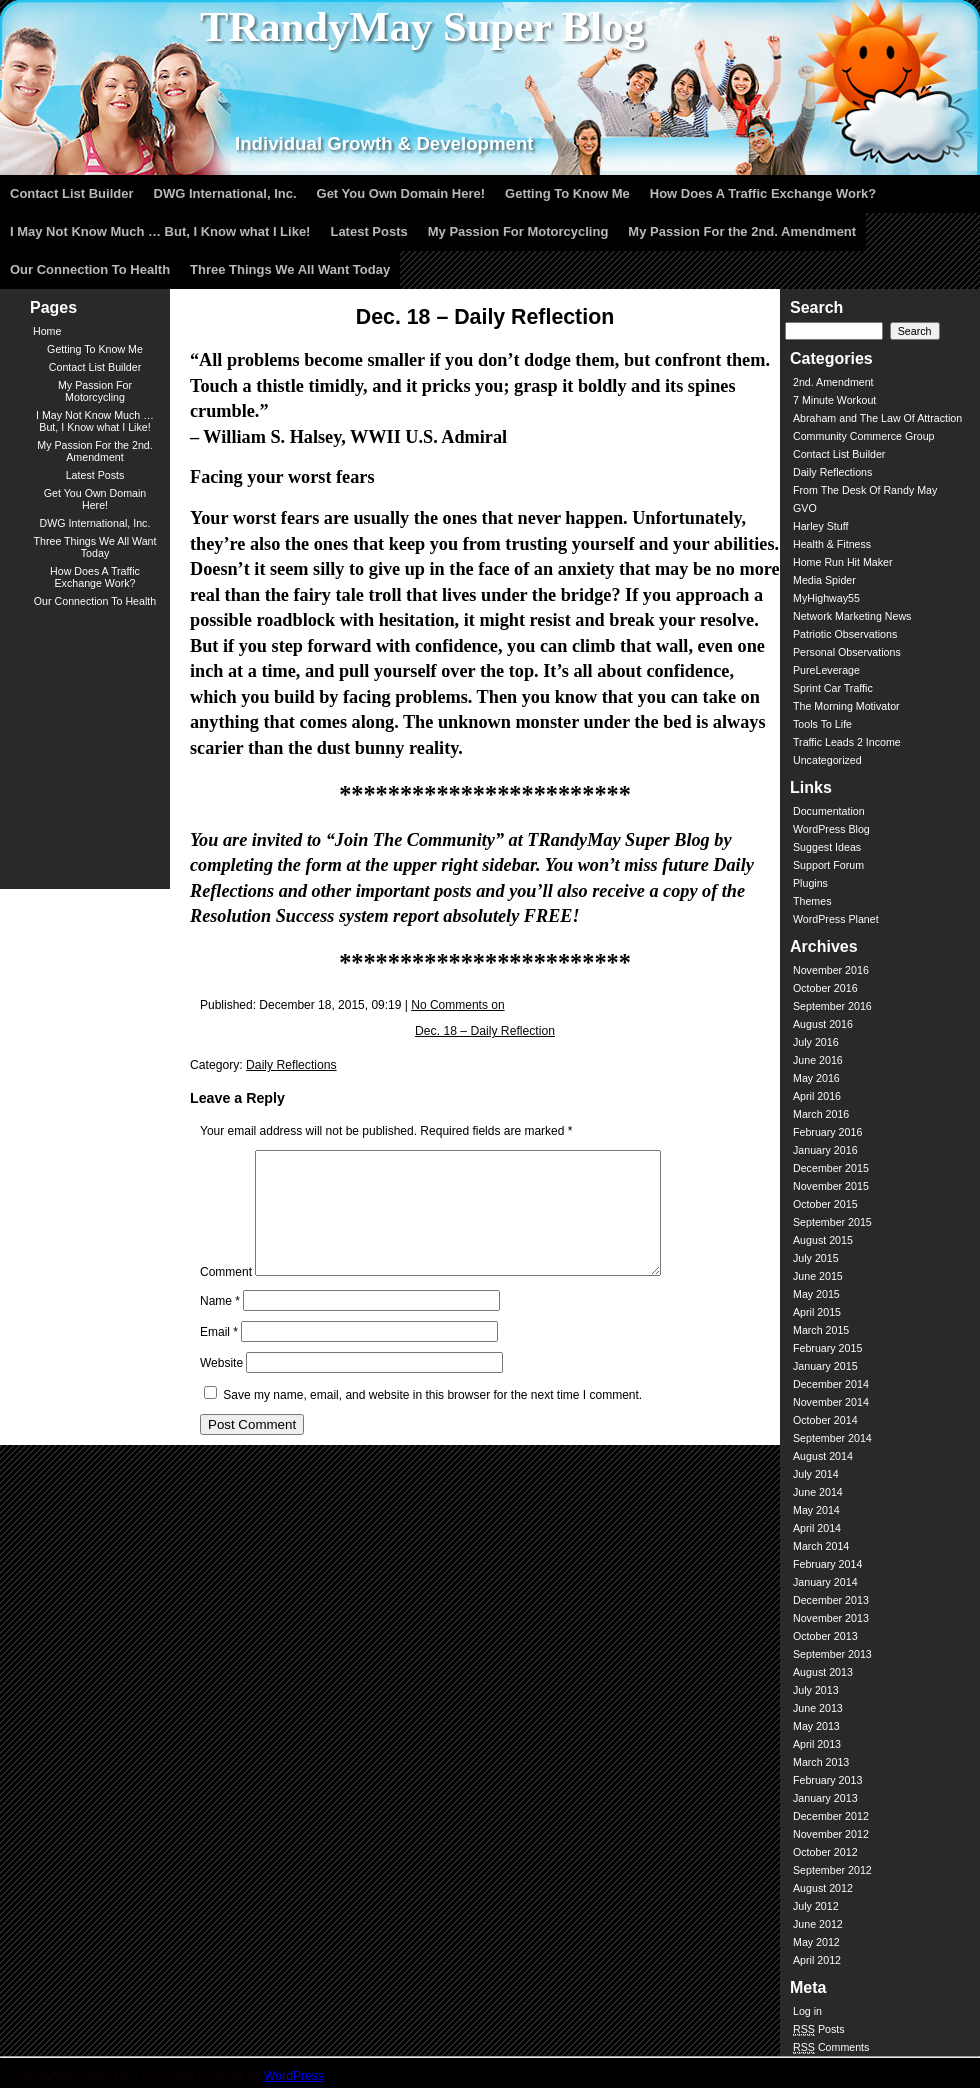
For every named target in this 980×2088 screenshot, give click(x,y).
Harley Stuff (820, 526)
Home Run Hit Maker (843, 562)
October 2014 (825, 1420)
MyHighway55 (826, 598)
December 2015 (831, 1168)
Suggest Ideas (827, 847)
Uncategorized (827, 760)
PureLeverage (826, 670)
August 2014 (823, 1456)
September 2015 (832, 1222)
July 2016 (816, 1042)
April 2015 (817, 1312)
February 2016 (827, 1132)
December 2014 (831, 1384)
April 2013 (817, 1744)
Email (219, 1356)
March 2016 (821, 1114)
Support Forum (828, 865)
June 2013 (818, 1708)
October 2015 (825, 1204)
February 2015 (827, 1348)
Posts (819, 2029)
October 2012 (825, 1852)
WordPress (294, 2076)
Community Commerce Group (864, 436)
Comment (226, 1296)
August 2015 (823, 1240)
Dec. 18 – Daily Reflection (485, 1031)
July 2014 (816, 1474)
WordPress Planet (836, 919)
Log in (807, 2011)
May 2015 (816, 1294)
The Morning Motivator (846, 706)
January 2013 (825, 1798)
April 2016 (817, 1096)
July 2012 (816, 1906)
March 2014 (821, 1546)
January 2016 (825, 1150)
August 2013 (823, 1672)
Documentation (829, 811)
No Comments (457, 1005)
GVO (805, 508)
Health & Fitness (832, 544)
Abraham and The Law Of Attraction (877, 418)
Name (220, 1325)
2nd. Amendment (833, 382)
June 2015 (818, 1276)
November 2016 (831, 970)
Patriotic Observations (845, 634)
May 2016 (816, 1078)
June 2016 (818, 1060)
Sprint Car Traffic (833, 688)
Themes (812, 901)
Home (47, 331)
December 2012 (831, 1816)
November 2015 (831, 1186)
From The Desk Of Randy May (865, 490)
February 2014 (827, 1564)
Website (221, 1387)
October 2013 (825, 1636)
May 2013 (816, 1726)
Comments (831, 2047)
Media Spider (824, 580)
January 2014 (825, 1582)
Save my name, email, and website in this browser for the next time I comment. (432, 1419)
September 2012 (832, 1870)
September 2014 (832, 1438)
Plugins (810, 883)
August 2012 (823, 1888)
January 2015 (825, 1366)
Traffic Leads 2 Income (847, 742)
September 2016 (832, 1006)
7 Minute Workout (834, 400)
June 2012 (818, 1924)
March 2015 (821, 1330)
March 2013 (821, 1762)
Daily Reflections (291, 1065)
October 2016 (825, 988)
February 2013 (827, 1780)
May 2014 (816, 1510)
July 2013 (816, 1690)
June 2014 (818, 1492)
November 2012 (831, 1834)
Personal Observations (847, 652)
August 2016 (823, 1024)
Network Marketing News (852, 616)
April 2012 (817, 1960)
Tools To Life (822, 724)
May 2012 (816, 1942)
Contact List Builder (839, 454)
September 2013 (832, 1654)
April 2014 (817, 1528)
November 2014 (831, 1402)
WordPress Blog (831, 829)
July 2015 (816, 1258)
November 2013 (831, 1618)
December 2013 (831, 1600)
